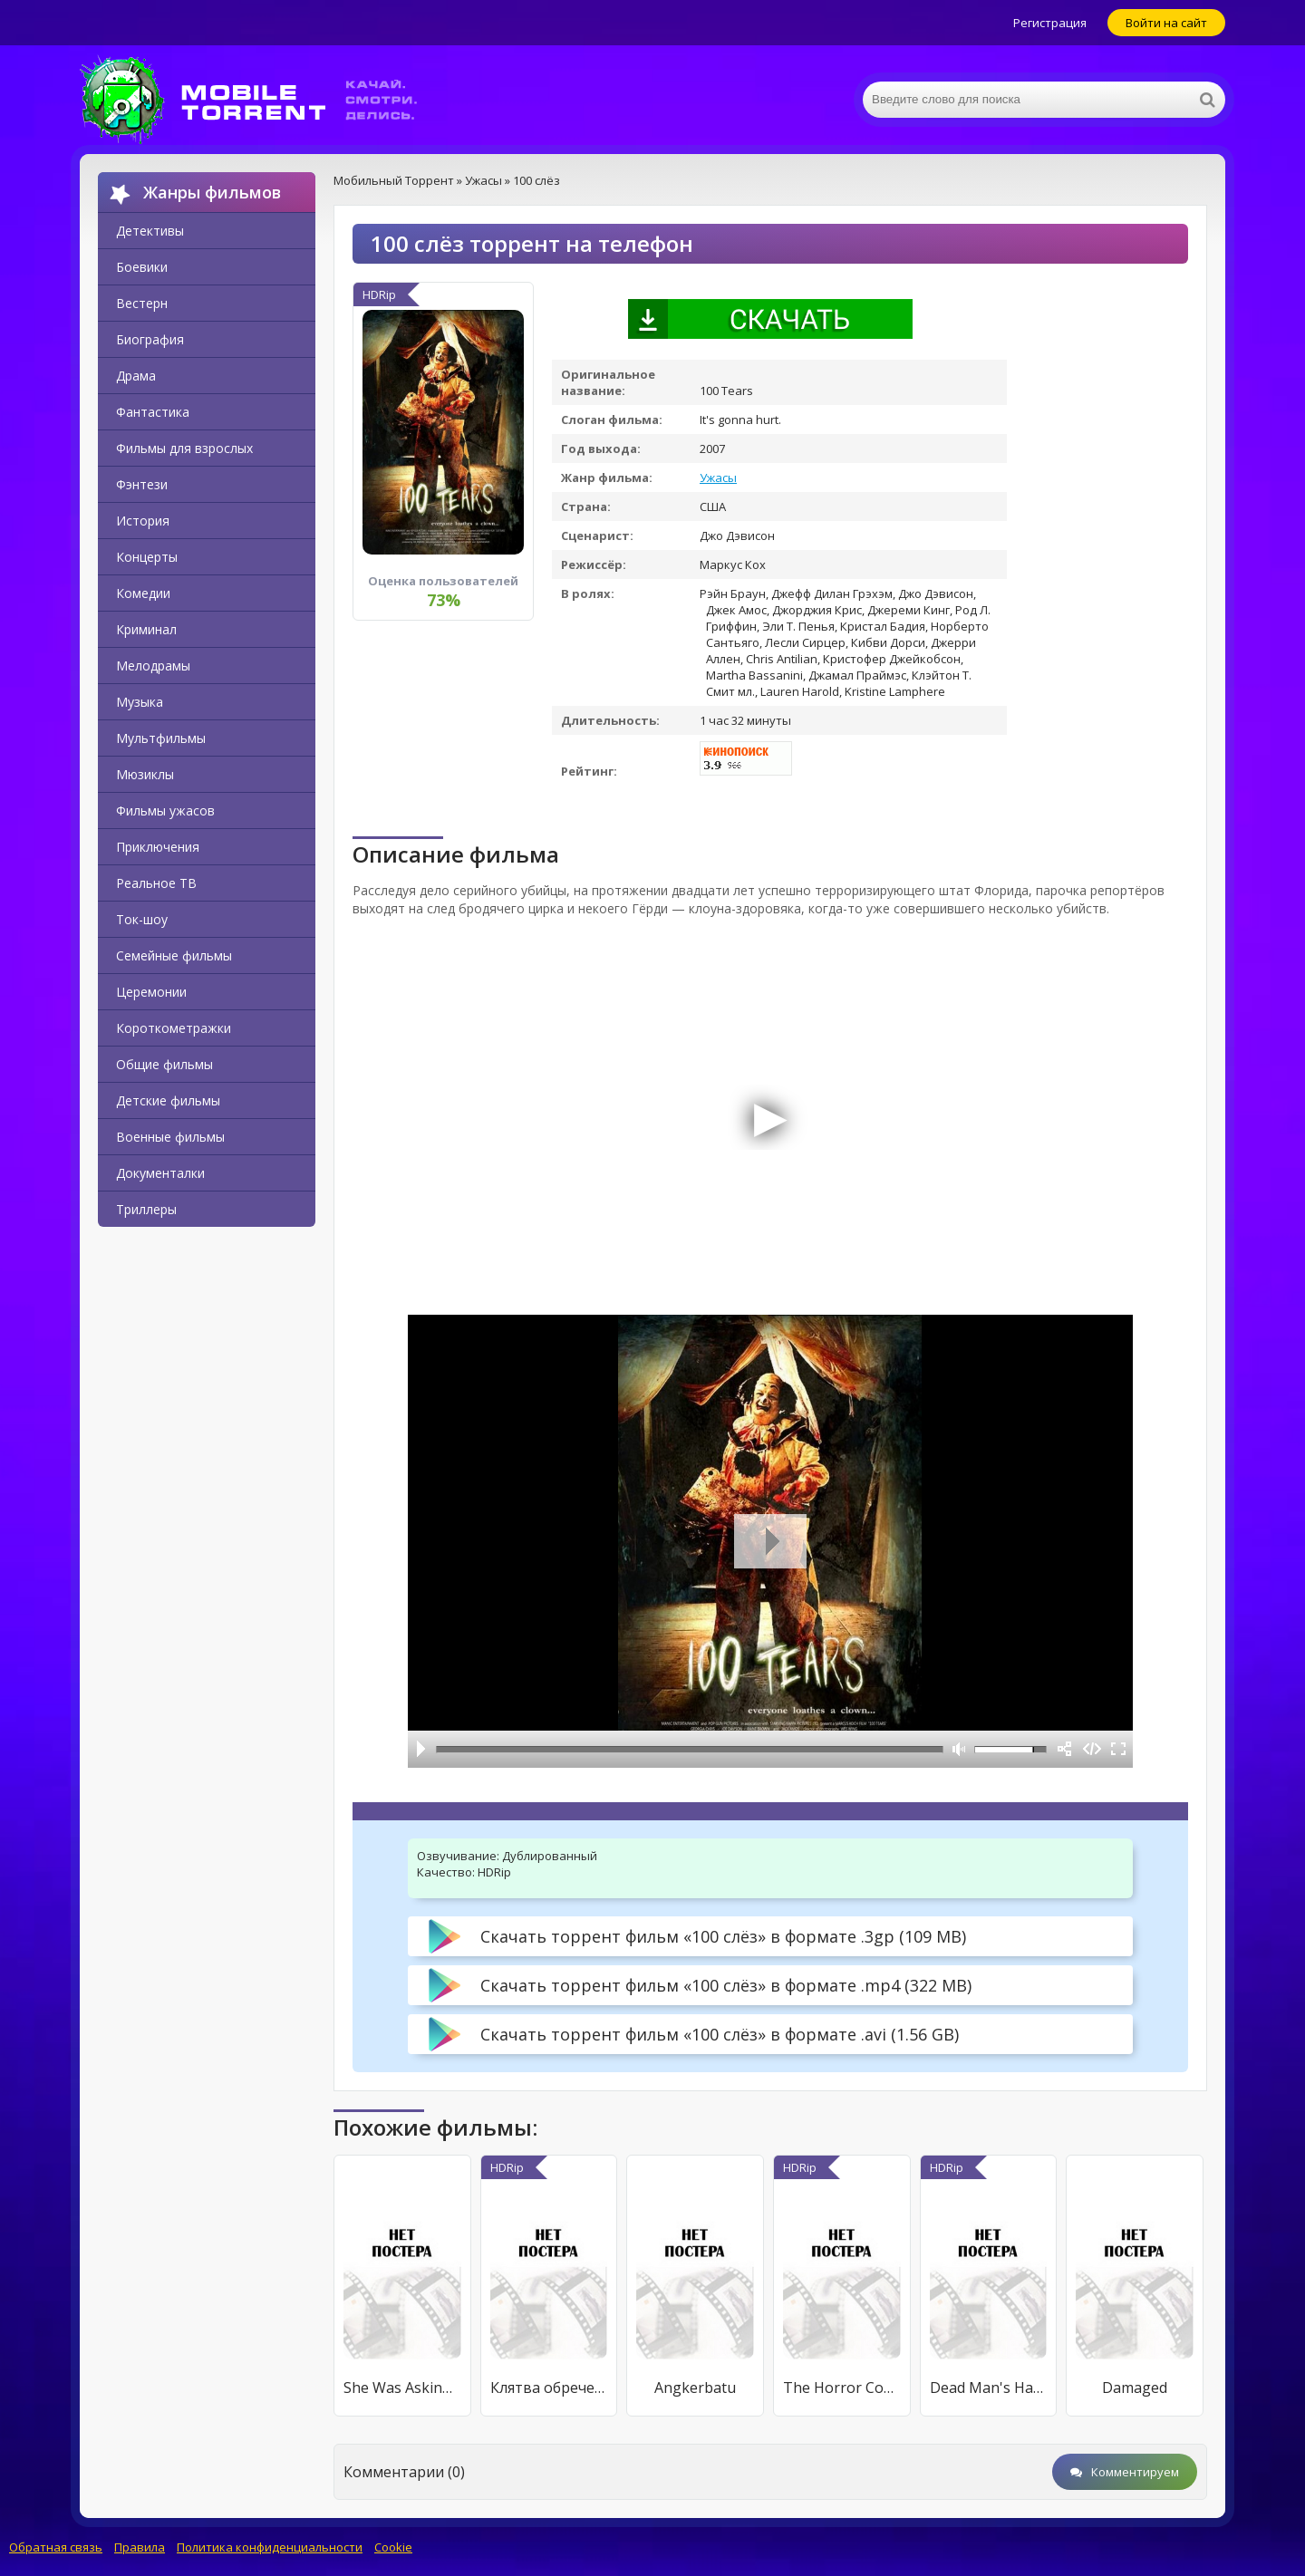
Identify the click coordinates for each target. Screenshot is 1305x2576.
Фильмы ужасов (165, 810)
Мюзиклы (145, 774)
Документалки (160, 1173)
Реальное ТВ (156, 883)
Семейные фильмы (174, 955)
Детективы (150, 230)
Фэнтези (142, 484)
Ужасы (718, 477)
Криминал (146, 629)
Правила (139, 2547)
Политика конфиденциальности (269, 2547)
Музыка (139, 701)
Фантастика (152, 411)
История (142, 520)
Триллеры (146, 1209)
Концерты (147, 556)
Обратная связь (55, 2547)
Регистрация (1050, 22)
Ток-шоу (142, 919)
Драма (136, 375)
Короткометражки (173, 1028)
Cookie (393, 2547)
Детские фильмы (168, 1100)
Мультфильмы (161, 738)
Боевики (142, 266)
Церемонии (151, 991)
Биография (150, 339)
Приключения (157, 846)
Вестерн (142, 303)
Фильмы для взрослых (184, 448)
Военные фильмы (170, 1136)
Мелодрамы (153, 665)
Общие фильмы (164, 1064)
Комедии (143, 593)
